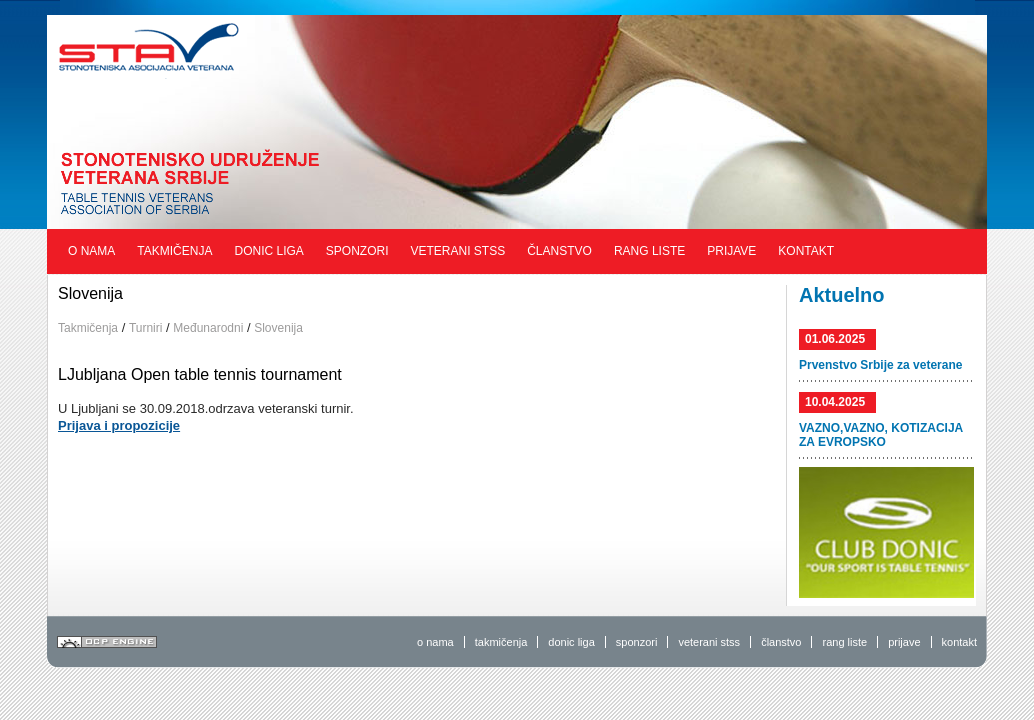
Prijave (731, 251)
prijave (904, 642)
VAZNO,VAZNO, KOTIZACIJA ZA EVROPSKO (881, 435)
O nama (91, 251)
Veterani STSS (458, 251)
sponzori (637, 642)
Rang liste (649, 251)
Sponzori (357, 251)
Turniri (146, 328)
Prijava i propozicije (119, 425)
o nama (435, 642)
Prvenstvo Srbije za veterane (880, 365)
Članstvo (559, 251)
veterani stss (709, 642)
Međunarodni (208, 328)
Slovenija (278, 328)
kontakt (959, 642)
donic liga (571, 642)
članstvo (781, 642)
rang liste (844, 642)
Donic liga (268, 251)
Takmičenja (174, 251)
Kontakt (806, 251)
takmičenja (501, 642)
